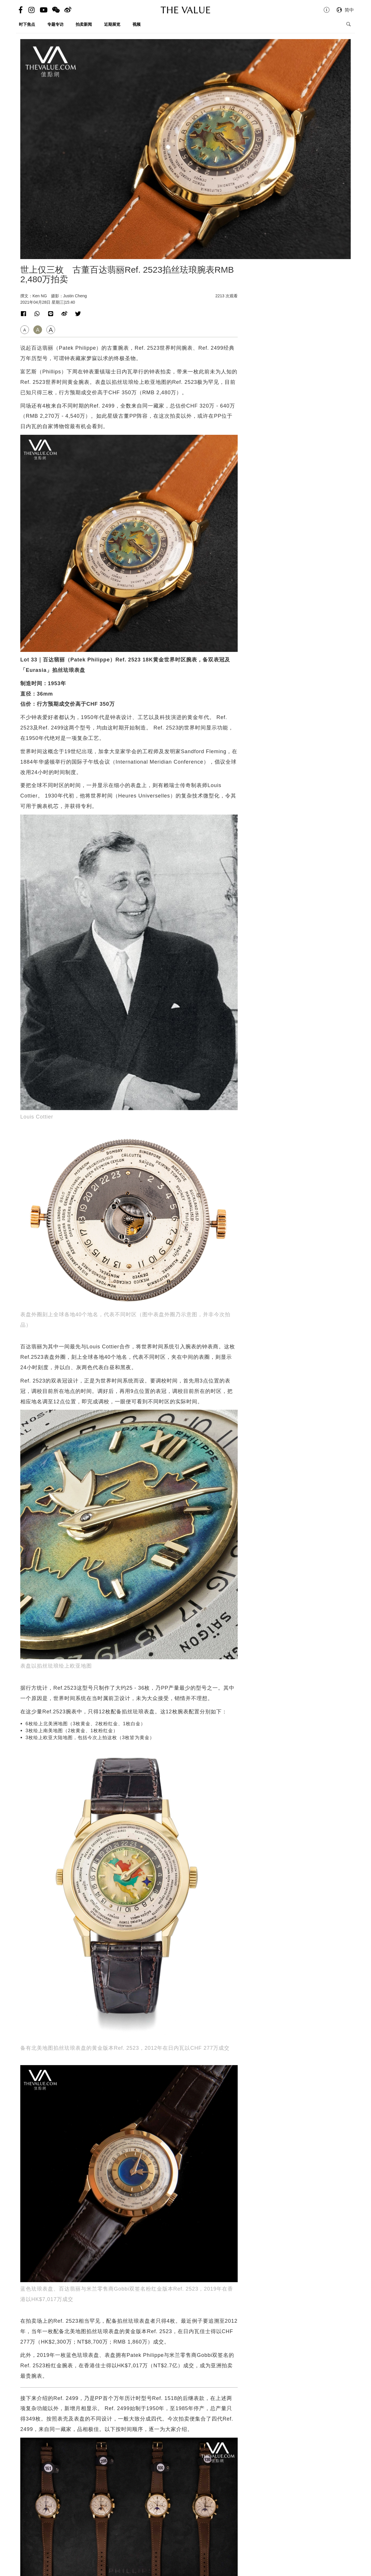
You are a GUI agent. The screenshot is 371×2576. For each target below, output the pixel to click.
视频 (136, 24)
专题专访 (55, 24)
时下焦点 (27, 24)
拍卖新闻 (84, 24)
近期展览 (112, 24)
